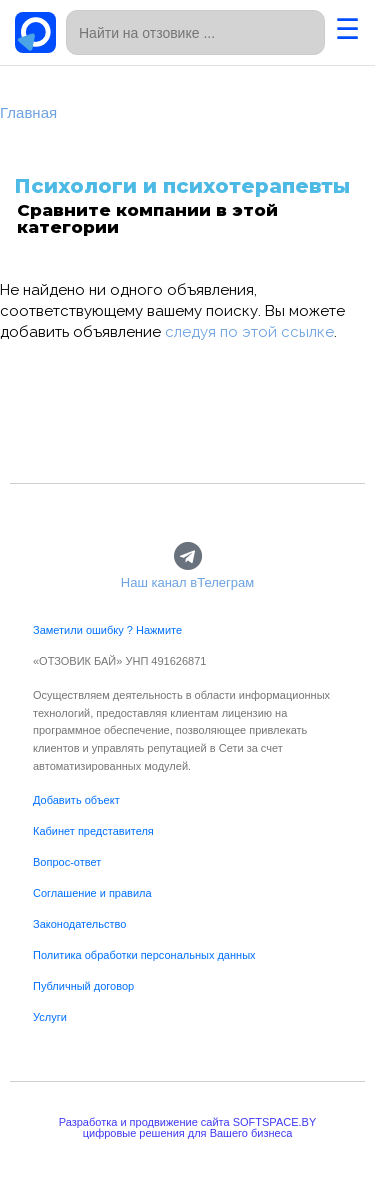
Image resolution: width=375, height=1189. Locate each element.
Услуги (50, 1017)
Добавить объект (76, 800)
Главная (28, 112)
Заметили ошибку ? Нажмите (107, 630)
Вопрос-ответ (67, 862)
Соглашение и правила (92, 893)
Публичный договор (83, 986)
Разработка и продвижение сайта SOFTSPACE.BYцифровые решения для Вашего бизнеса (188, 1127)
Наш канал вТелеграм (187, 582)
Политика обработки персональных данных (144, 955)
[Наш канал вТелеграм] (187, 556)
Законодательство (79, 924)
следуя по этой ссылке (249, 332)
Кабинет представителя (93, 831)
